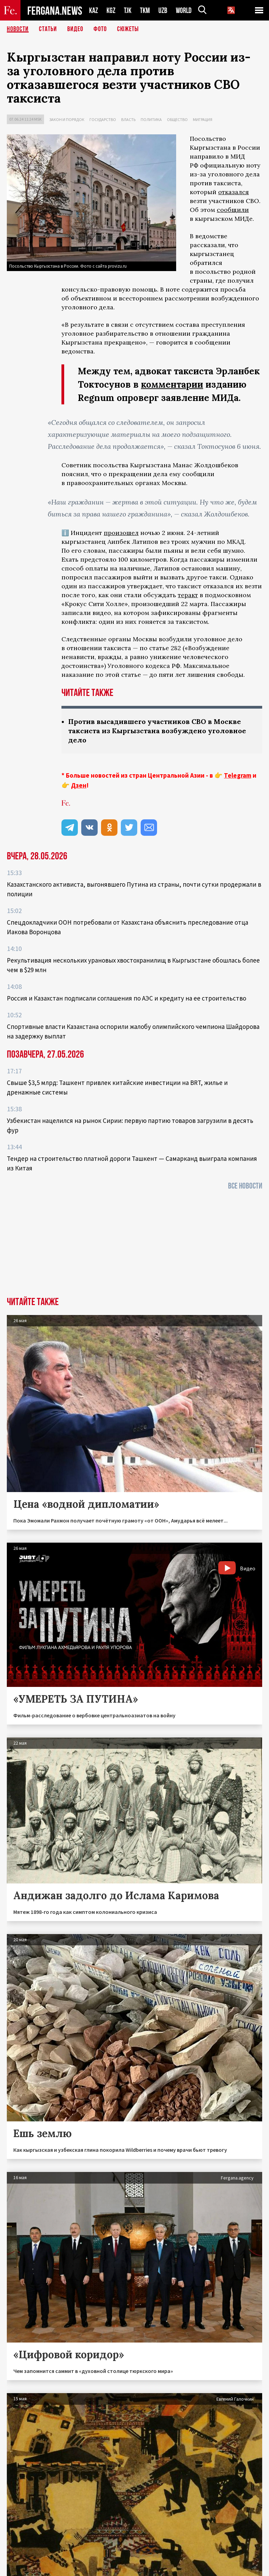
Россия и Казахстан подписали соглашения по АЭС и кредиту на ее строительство (126, 998)
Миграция (202, 119)
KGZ (111, 10)
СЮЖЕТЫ (128, 29)
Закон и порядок (66, 119)
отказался (233, 192)
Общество (177, 119)
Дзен (78, 785)
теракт (188, 595)
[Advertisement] (134, 1245)
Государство (102, 119)
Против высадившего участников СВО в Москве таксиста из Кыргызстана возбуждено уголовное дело (157, 730)
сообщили (233, 210)
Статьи (48, 29)
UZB (162, 10)
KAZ (93, 10)
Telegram (237, 775)
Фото (100, 29)
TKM (145, 10)
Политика (151, 119)
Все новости (245, 1186)
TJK (127, 10)
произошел (121, 533)
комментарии (172, 384)
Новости (18, 29)
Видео (75, 29)
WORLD (184, 10)
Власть (128, 119)
